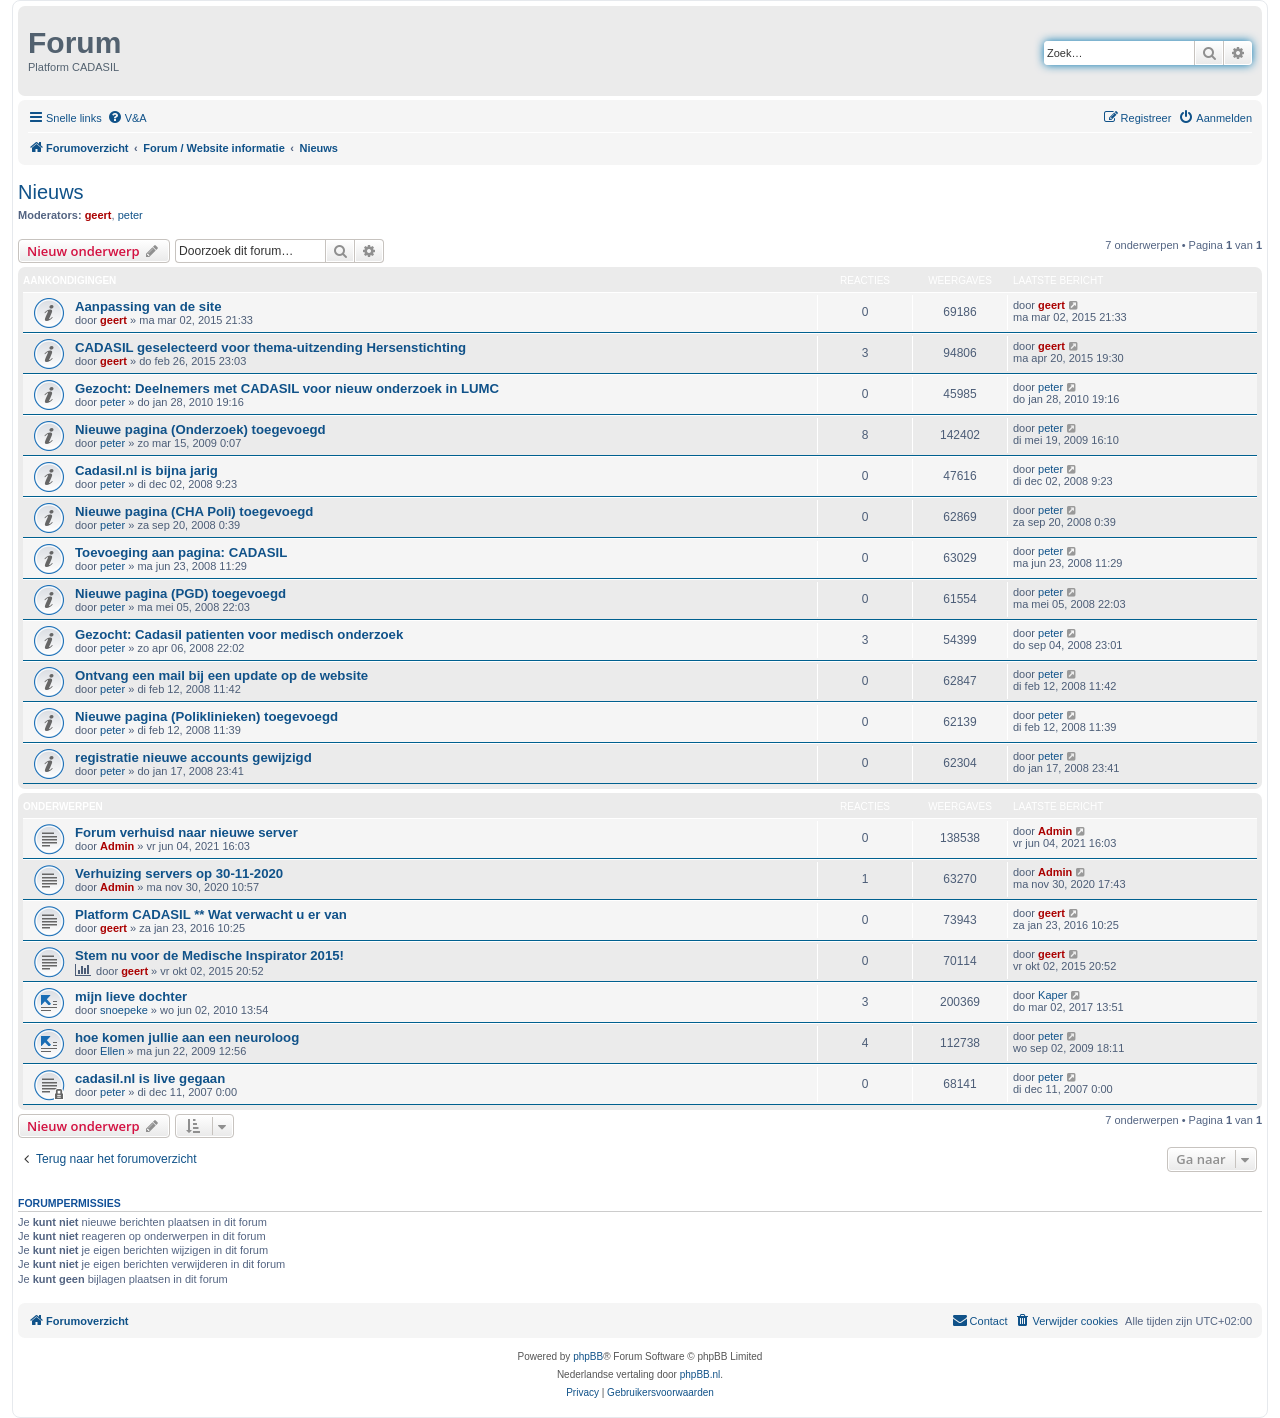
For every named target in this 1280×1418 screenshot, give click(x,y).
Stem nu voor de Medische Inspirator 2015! (209, 955)
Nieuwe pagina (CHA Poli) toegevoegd (194, 511)
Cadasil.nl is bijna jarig (146, 470)
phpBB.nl (700, 1374)
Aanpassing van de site (148, 306)
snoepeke (124, 1010)
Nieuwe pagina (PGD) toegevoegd (180, 593)
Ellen (112, 1051)
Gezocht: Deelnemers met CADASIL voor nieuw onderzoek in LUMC (287, 388)
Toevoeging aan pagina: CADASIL (181, 552)
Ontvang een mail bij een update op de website (221, 675)
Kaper (1052, 995)
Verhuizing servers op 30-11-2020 (179, 873)
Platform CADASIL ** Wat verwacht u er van (211, 914)
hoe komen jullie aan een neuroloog (187, 1037)
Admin (117, 846)
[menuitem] (127, 118)
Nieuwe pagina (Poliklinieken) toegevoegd (206, 716)
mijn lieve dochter (131, 996)
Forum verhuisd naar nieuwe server (186, 832)
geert (98, 215)
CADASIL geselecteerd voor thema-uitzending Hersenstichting (270, 347)
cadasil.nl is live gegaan (150, 1078)
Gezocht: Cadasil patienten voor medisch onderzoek (239, 634)
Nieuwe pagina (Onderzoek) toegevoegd (200, 429)
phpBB (588, 1356)
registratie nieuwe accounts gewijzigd (193, 757)
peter (130, 215)
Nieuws (51, 192)
